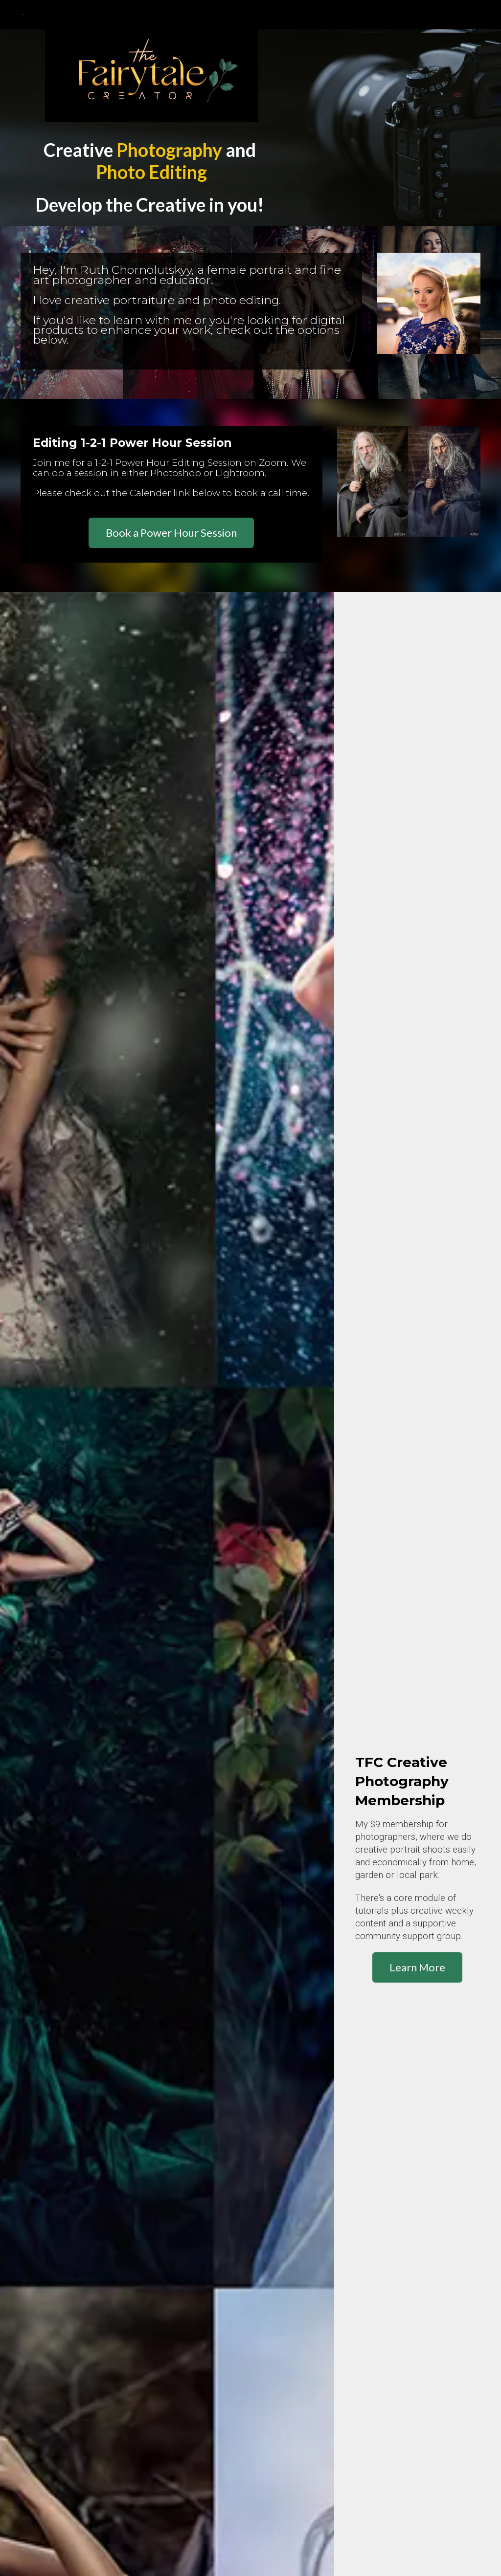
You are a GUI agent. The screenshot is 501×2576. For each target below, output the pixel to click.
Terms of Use (152, 2404)
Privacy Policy (43, 2404)
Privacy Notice (97, 2404)
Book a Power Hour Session (171, 532)
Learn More (417, 855)
